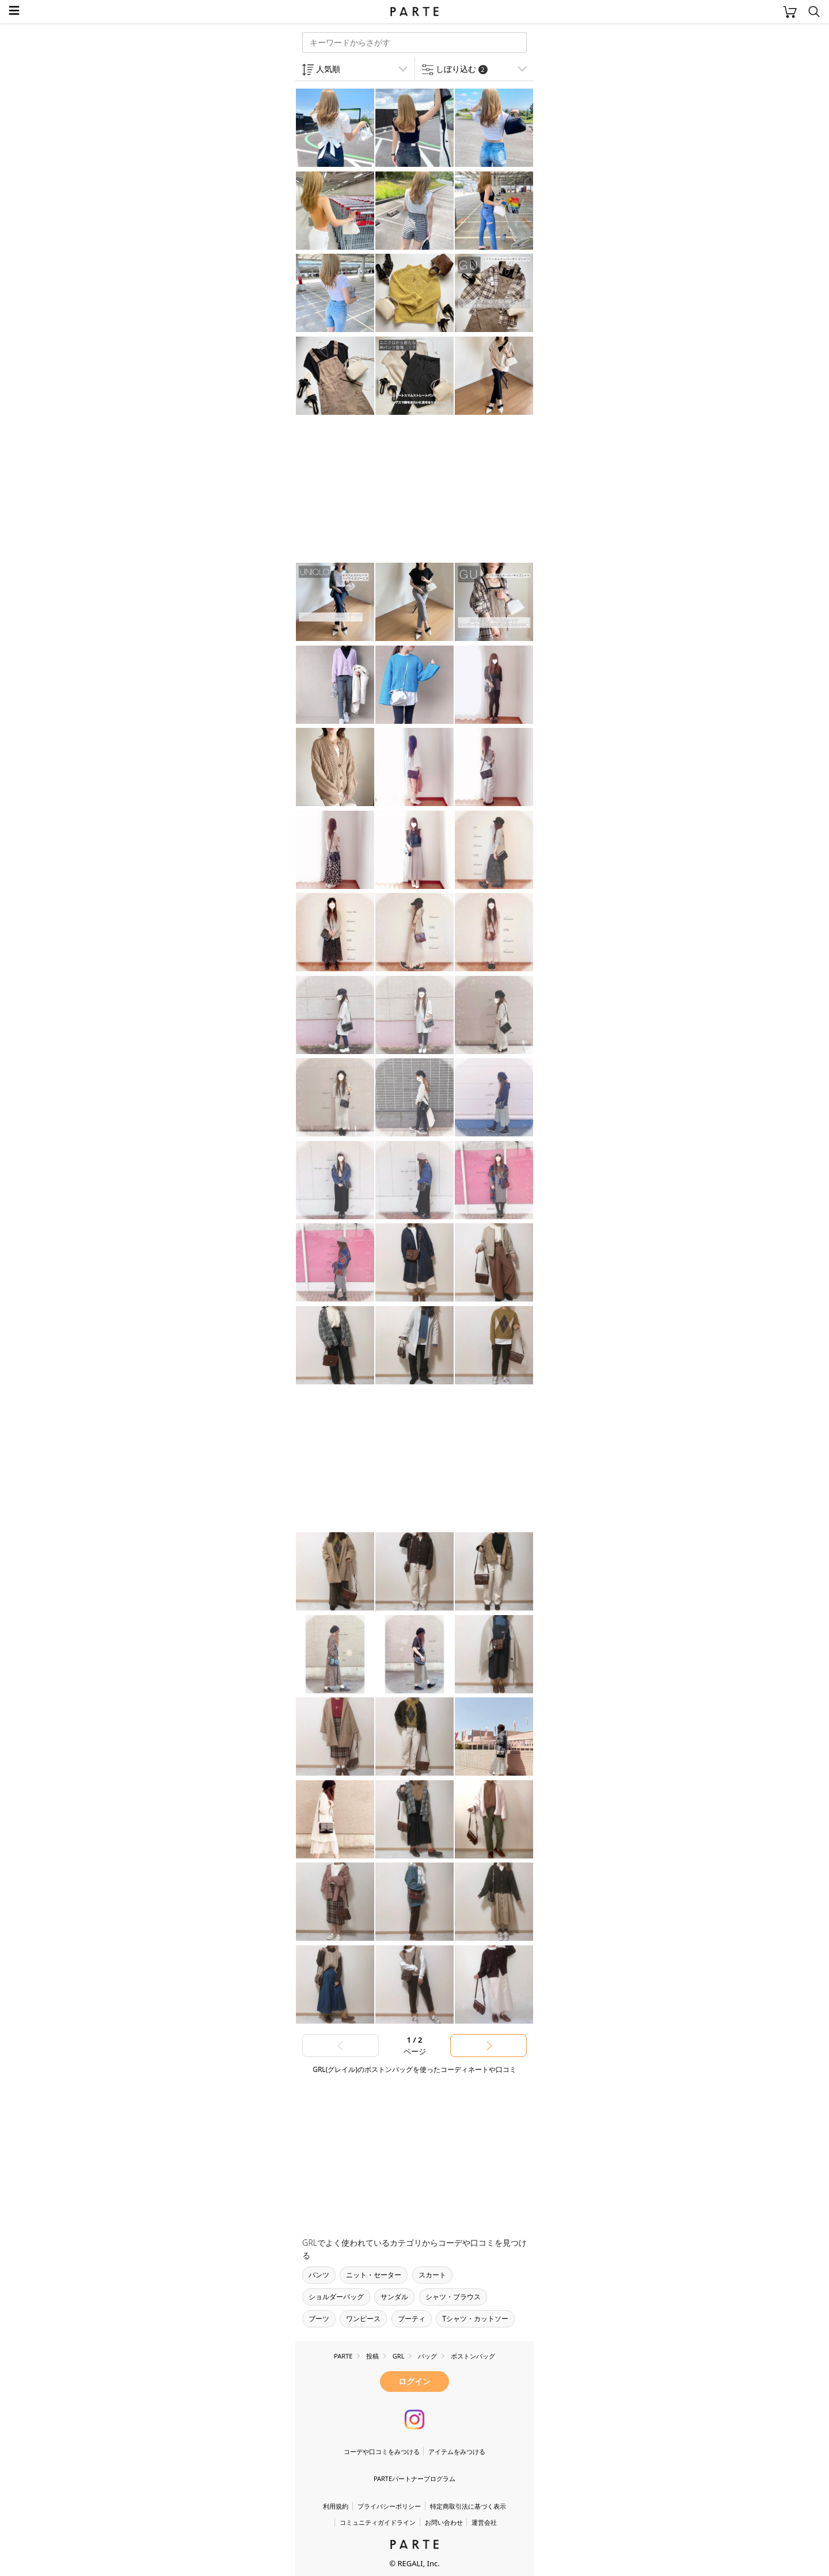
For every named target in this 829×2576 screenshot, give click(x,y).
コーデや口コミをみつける (382, 2451)
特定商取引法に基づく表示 (468, 2506)
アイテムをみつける (456, 2451)
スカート (432, 2275)
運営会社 (484, 2522)
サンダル (394, 2297)
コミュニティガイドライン (378, 2522)
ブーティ (411, 2318)
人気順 (328, 68)
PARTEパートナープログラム (414, 2478)
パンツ (319, 2275)
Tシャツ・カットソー (475, 2318)
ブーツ (319, 2318)
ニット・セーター (373, 2275)
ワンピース (363, 2318)
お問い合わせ (444, 2522)
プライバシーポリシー (389, 2506)
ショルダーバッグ (336, 2297)
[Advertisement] (387, 490)
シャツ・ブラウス (453, 2297)
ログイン (414, 2381)
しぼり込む (462, 68)
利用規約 (335, 2506)
